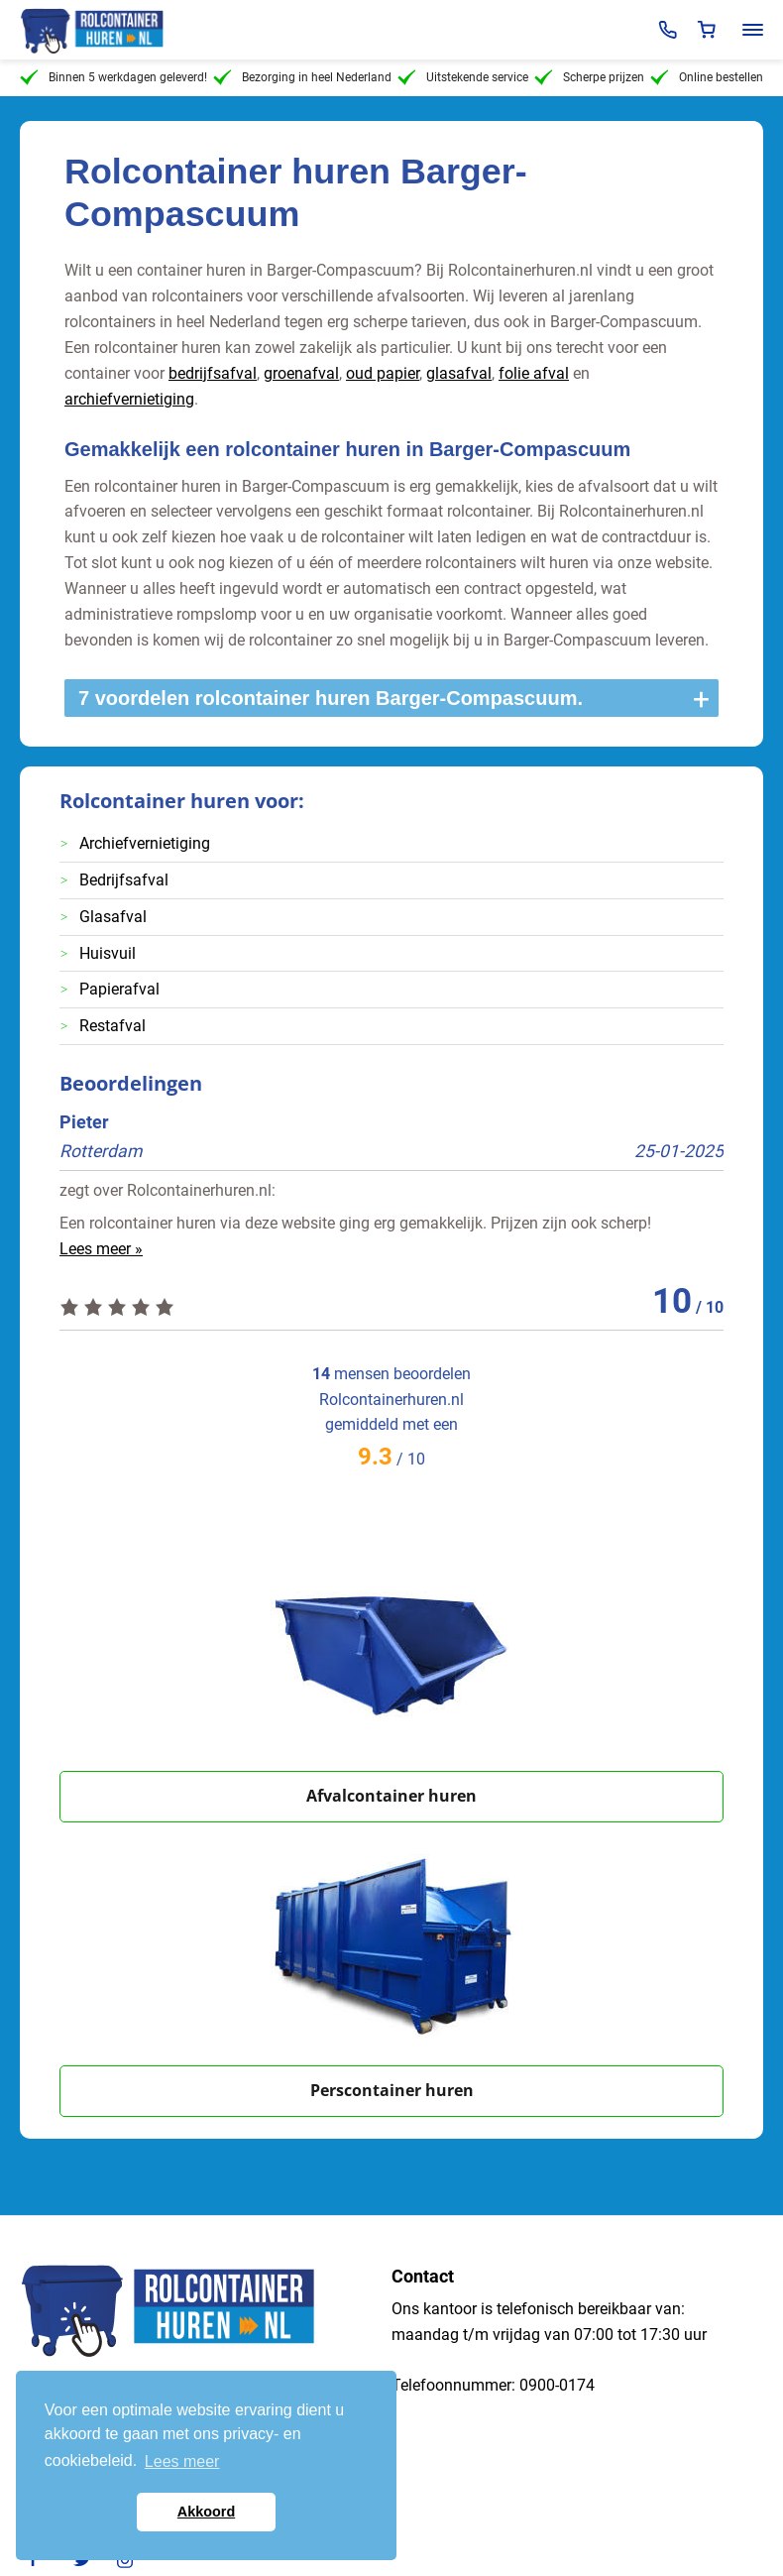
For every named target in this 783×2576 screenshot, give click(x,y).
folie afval (534, 373)
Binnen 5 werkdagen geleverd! (113, 77)
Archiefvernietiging (144, 843)
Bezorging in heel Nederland (302, 77)
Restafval (112, 1025)
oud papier (382, 373)
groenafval (301, 373)
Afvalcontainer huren (391, 1796)
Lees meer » (101, 1248)
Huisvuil (107, 953)
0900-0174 (557, 2385)
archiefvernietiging (129, 399)
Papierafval (119, 989)
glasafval (459, 373)
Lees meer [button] (182, 2461)
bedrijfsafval (212, 373)
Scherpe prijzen (589, 77)
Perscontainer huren (392, 2090)
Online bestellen (706, 77)
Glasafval (113, 916)
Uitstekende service (462, 77)
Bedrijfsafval (123, 880)
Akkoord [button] (206, 2511)
